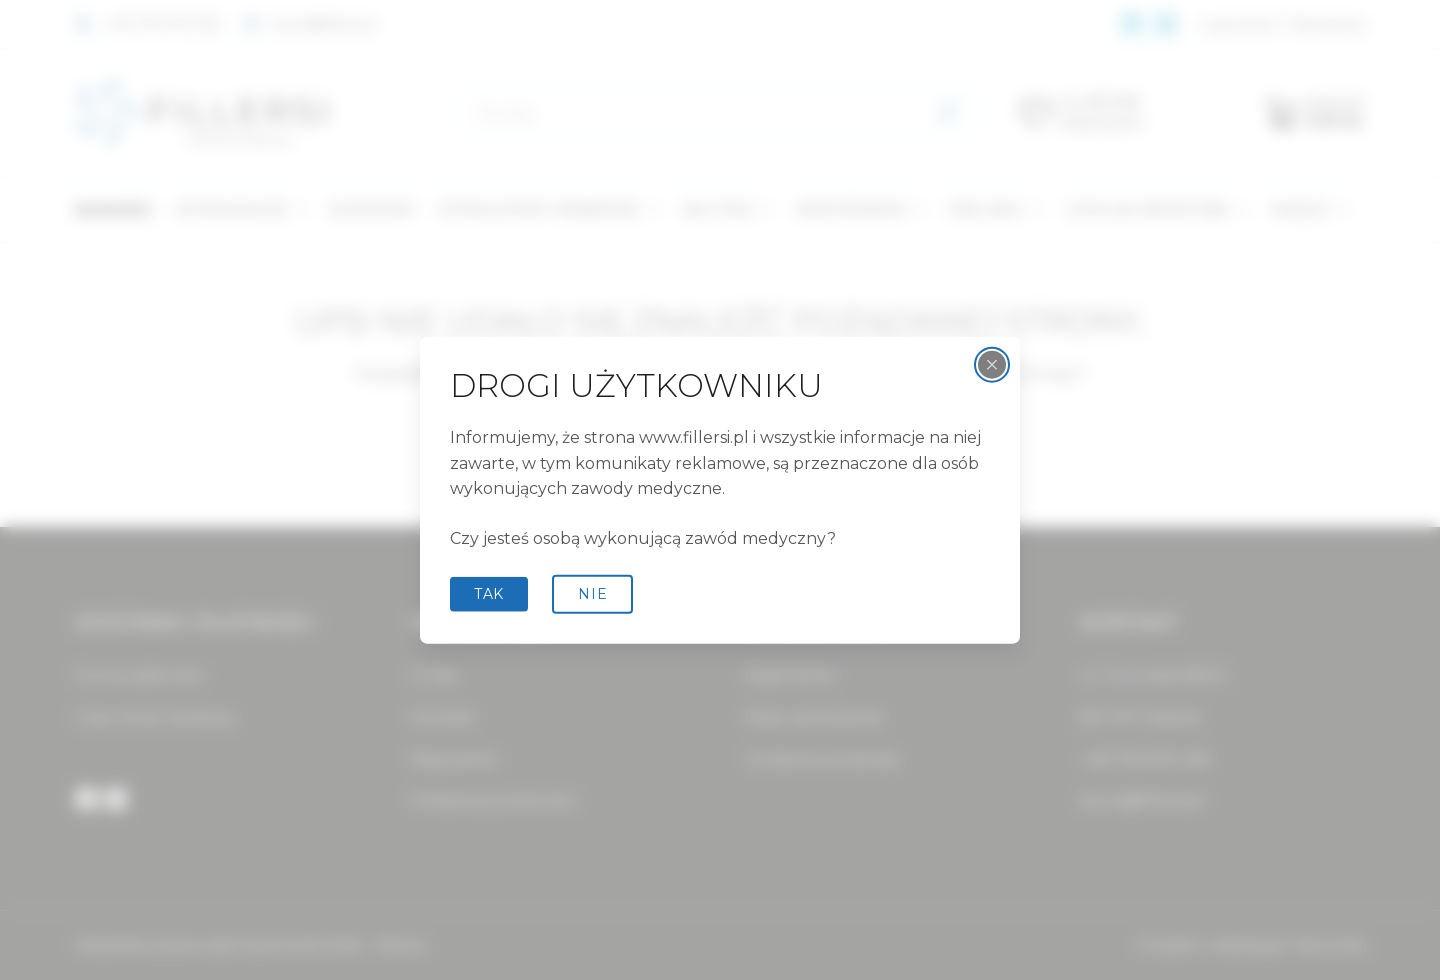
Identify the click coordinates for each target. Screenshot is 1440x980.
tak (489, 594)
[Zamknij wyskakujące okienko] (992, 365)
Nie (592, 594)
